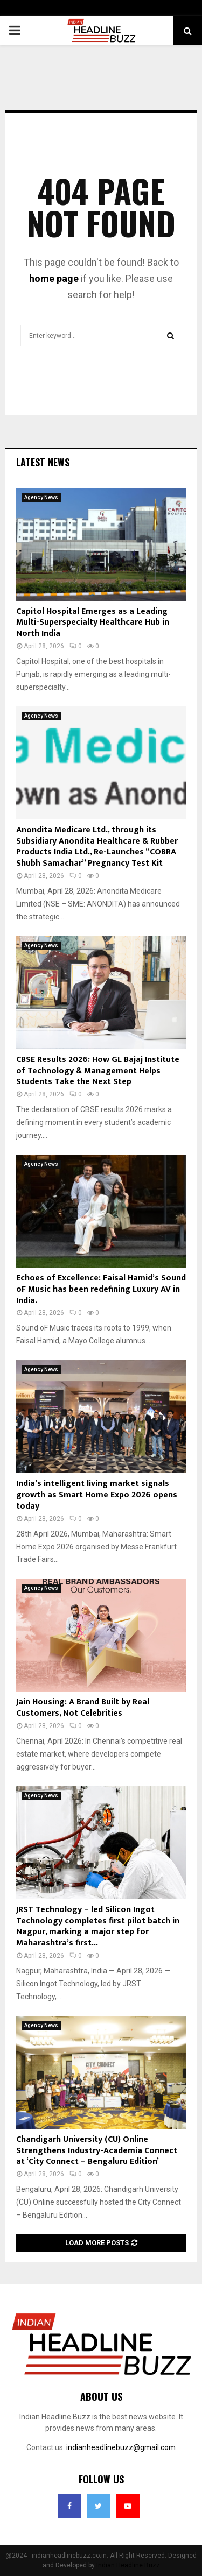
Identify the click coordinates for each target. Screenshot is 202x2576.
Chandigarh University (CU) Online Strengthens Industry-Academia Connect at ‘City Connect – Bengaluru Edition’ (96, 2150)
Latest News (42, 462)
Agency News (41, 497)
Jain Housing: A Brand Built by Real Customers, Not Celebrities (82, 1708)
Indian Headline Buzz (128, 2565)
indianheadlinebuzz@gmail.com (121, 2447)
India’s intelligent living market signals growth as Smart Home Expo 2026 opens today (96, 1494)
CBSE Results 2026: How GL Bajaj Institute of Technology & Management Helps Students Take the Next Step (97, 1070)
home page (54, 278)
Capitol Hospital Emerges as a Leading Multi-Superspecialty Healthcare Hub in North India (92, 622)
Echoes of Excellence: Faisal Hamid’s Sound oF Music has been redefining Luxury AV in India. (101, 1289)
